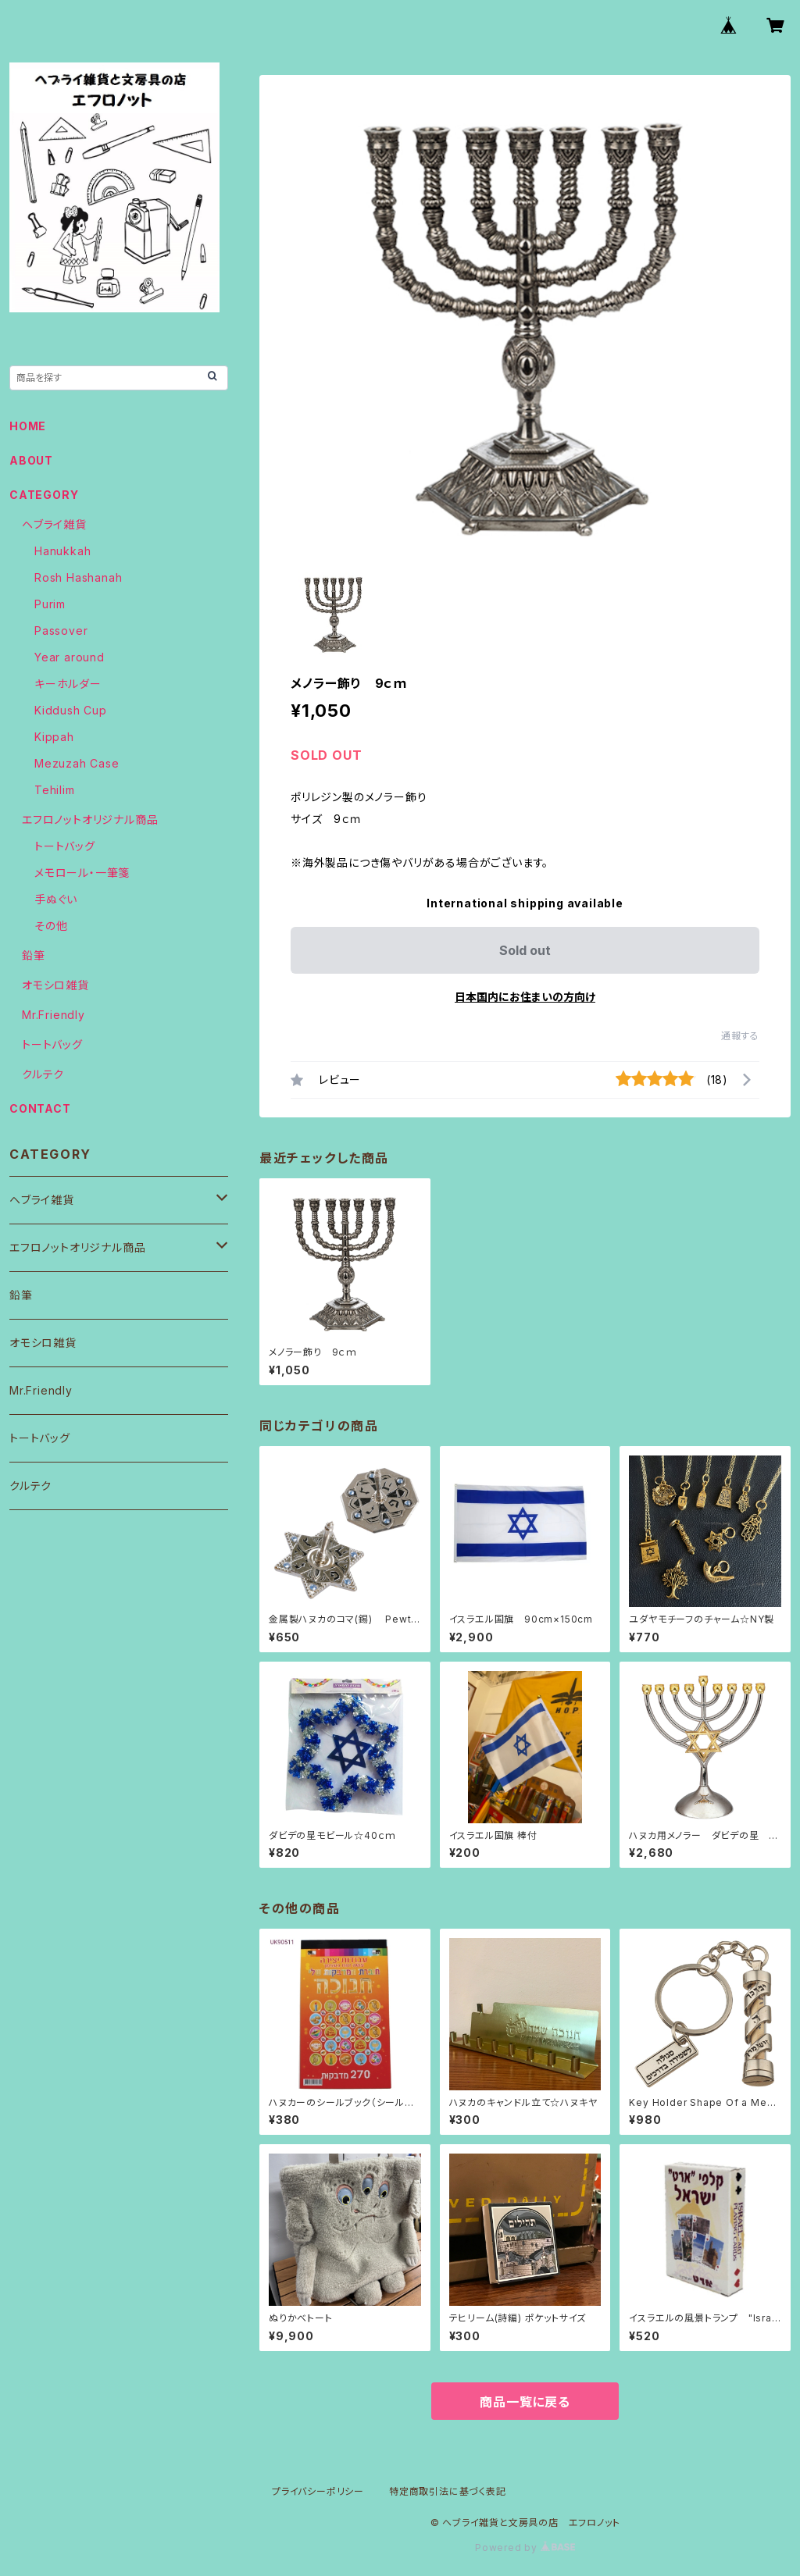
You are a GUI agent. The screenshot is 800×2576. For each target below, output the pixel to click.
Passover (61, 630)
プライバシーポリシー (318, 2491)
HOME (27, 426)
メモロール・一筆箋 (82, 872)
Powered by (525, 2547)
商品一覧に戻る (525, 2402)
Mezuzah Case (77, 763)
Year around (69, 657)
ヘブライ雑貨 (54, 524)
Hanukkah (62, 551)
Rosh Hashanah (78, 577)
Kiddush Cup (70, 710)
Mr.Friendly (53, 1014)
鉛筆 (33, 955)
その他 (50, 925)
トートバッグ (64, 846)
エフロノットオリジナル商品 (90, 819)
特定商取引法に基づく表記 (447, 2491)
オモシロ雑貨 (55, 985)
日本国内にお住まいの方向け (525, 996)
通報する (740, 1036)
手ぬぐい (55, 899)
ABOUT (31, 460)
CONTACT (40, 1108)
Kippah (54, 736)
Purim (50, 604)
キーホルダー (68, 683)
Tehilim (54, 789)
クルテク (43, 1074)
